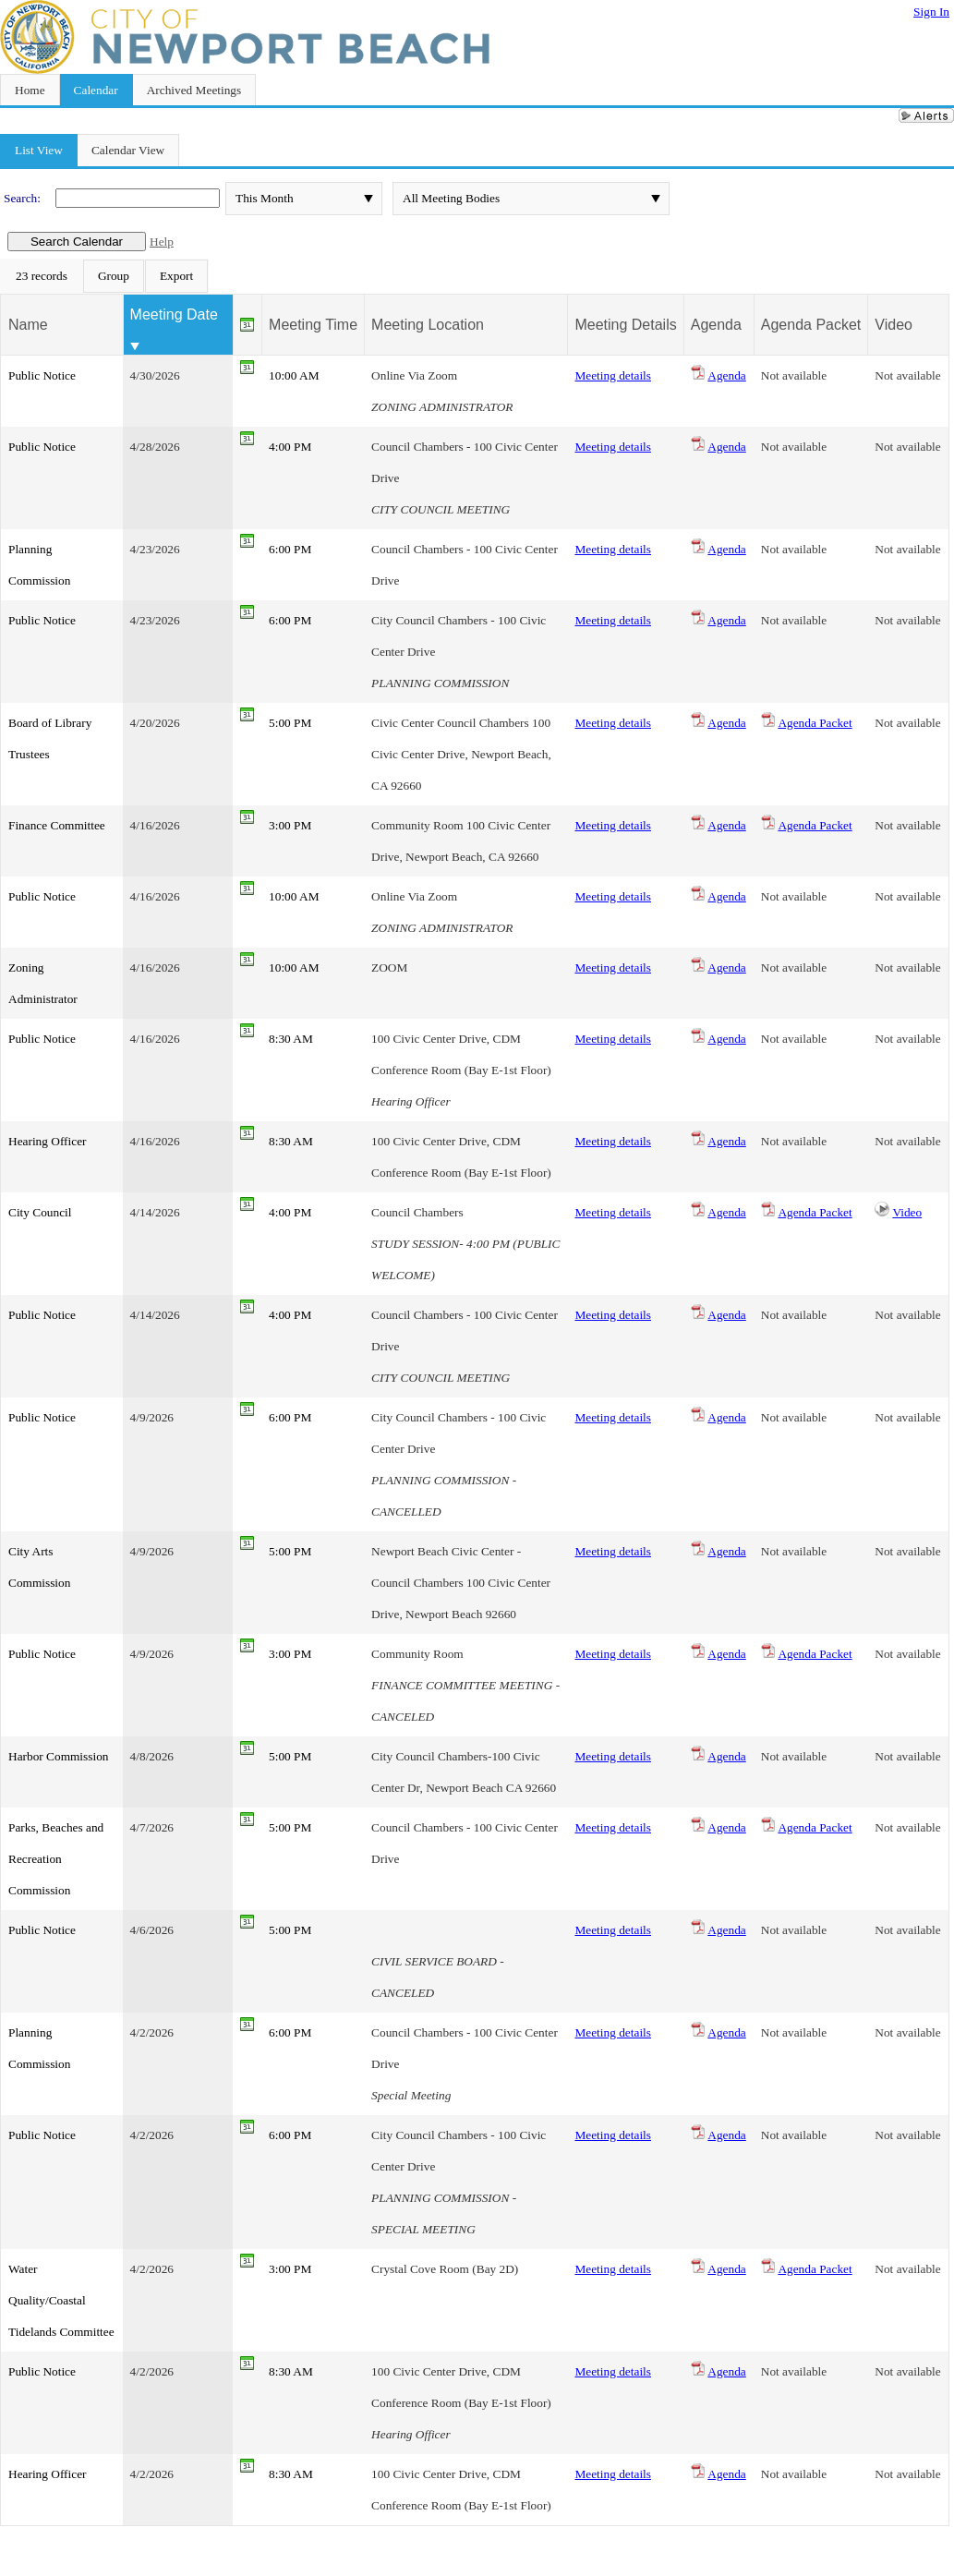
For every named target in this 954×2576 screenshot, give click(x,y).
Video (907, 1212)
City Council (40, 1212)
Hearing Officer (47, 1141)
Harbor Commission (58, 1756)
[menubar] (104, 276)
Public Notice (42, 375)
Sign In (931, 11)
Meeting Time (313, 325)
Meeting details (612, 375)
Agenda (726, 375)
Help (162, 241)
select (368, 198)
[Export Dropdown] (176, 276)
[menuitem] (41, 276)
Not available (794, 375)
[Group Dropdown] (113, 276)
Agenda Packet (814, 723)
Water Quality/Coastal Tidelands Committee (61, 2300)
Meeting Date (174, 314)
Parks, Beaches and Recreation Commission (55, 1858)
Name (28, 325)
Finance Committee (56, 825)
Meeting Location (427, 325)
